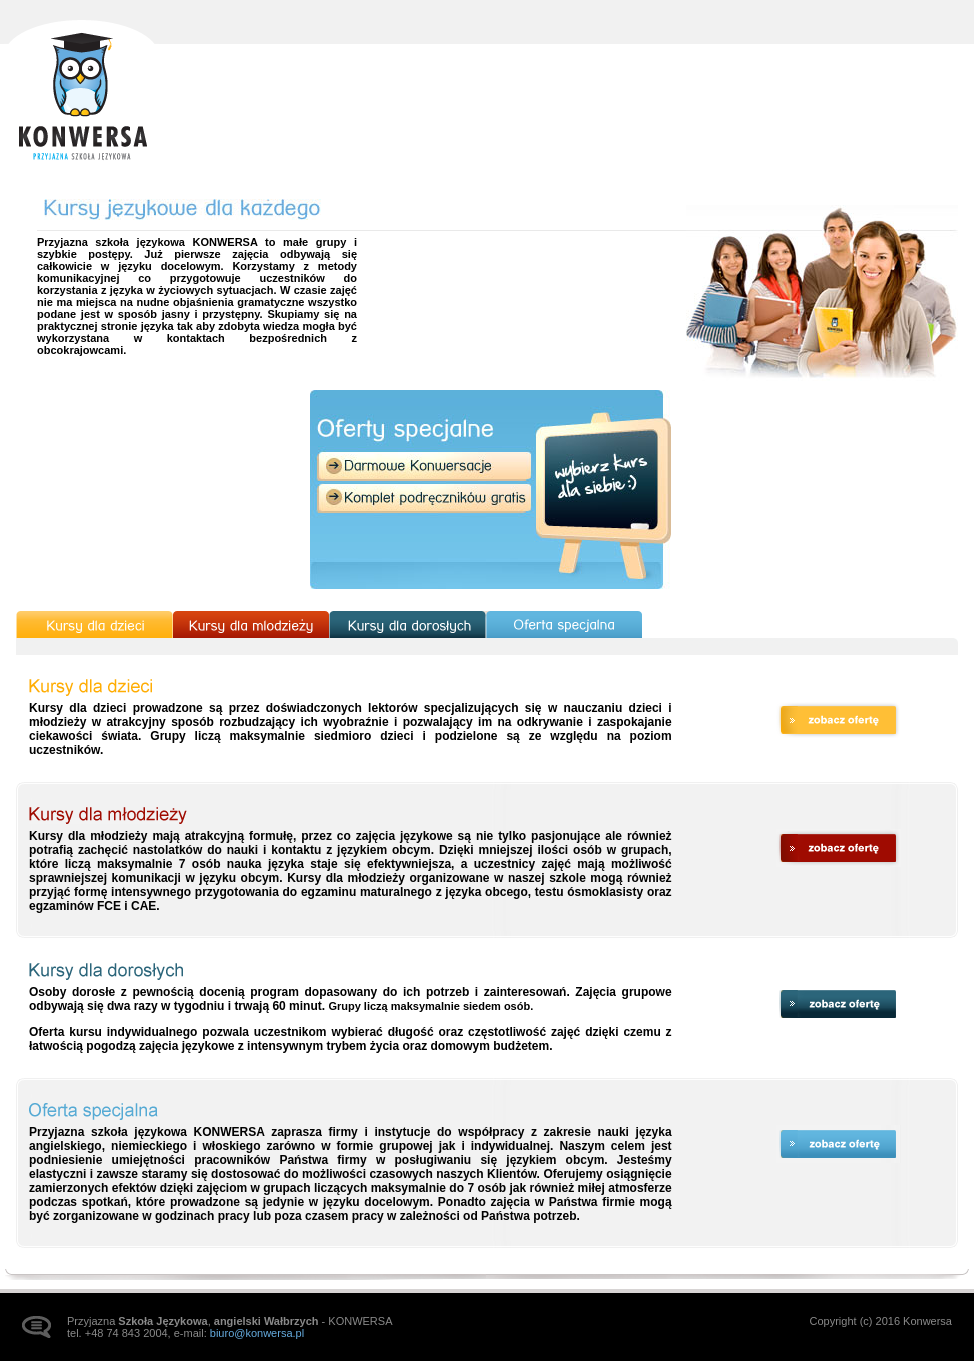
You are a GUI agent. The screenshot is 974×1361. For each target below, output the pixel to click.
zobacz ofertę (838, 720)
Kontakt (904, 76)
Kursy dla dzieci (94, 624)
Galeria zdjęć (795, 76)
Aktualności (566, 76)
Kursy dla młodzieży (251, 624)
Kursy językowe (681, 76)
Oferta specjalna (564, 624)
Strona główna (81, 92)
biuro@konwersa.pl (257, 1333)
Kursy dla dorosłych (407, 624)
